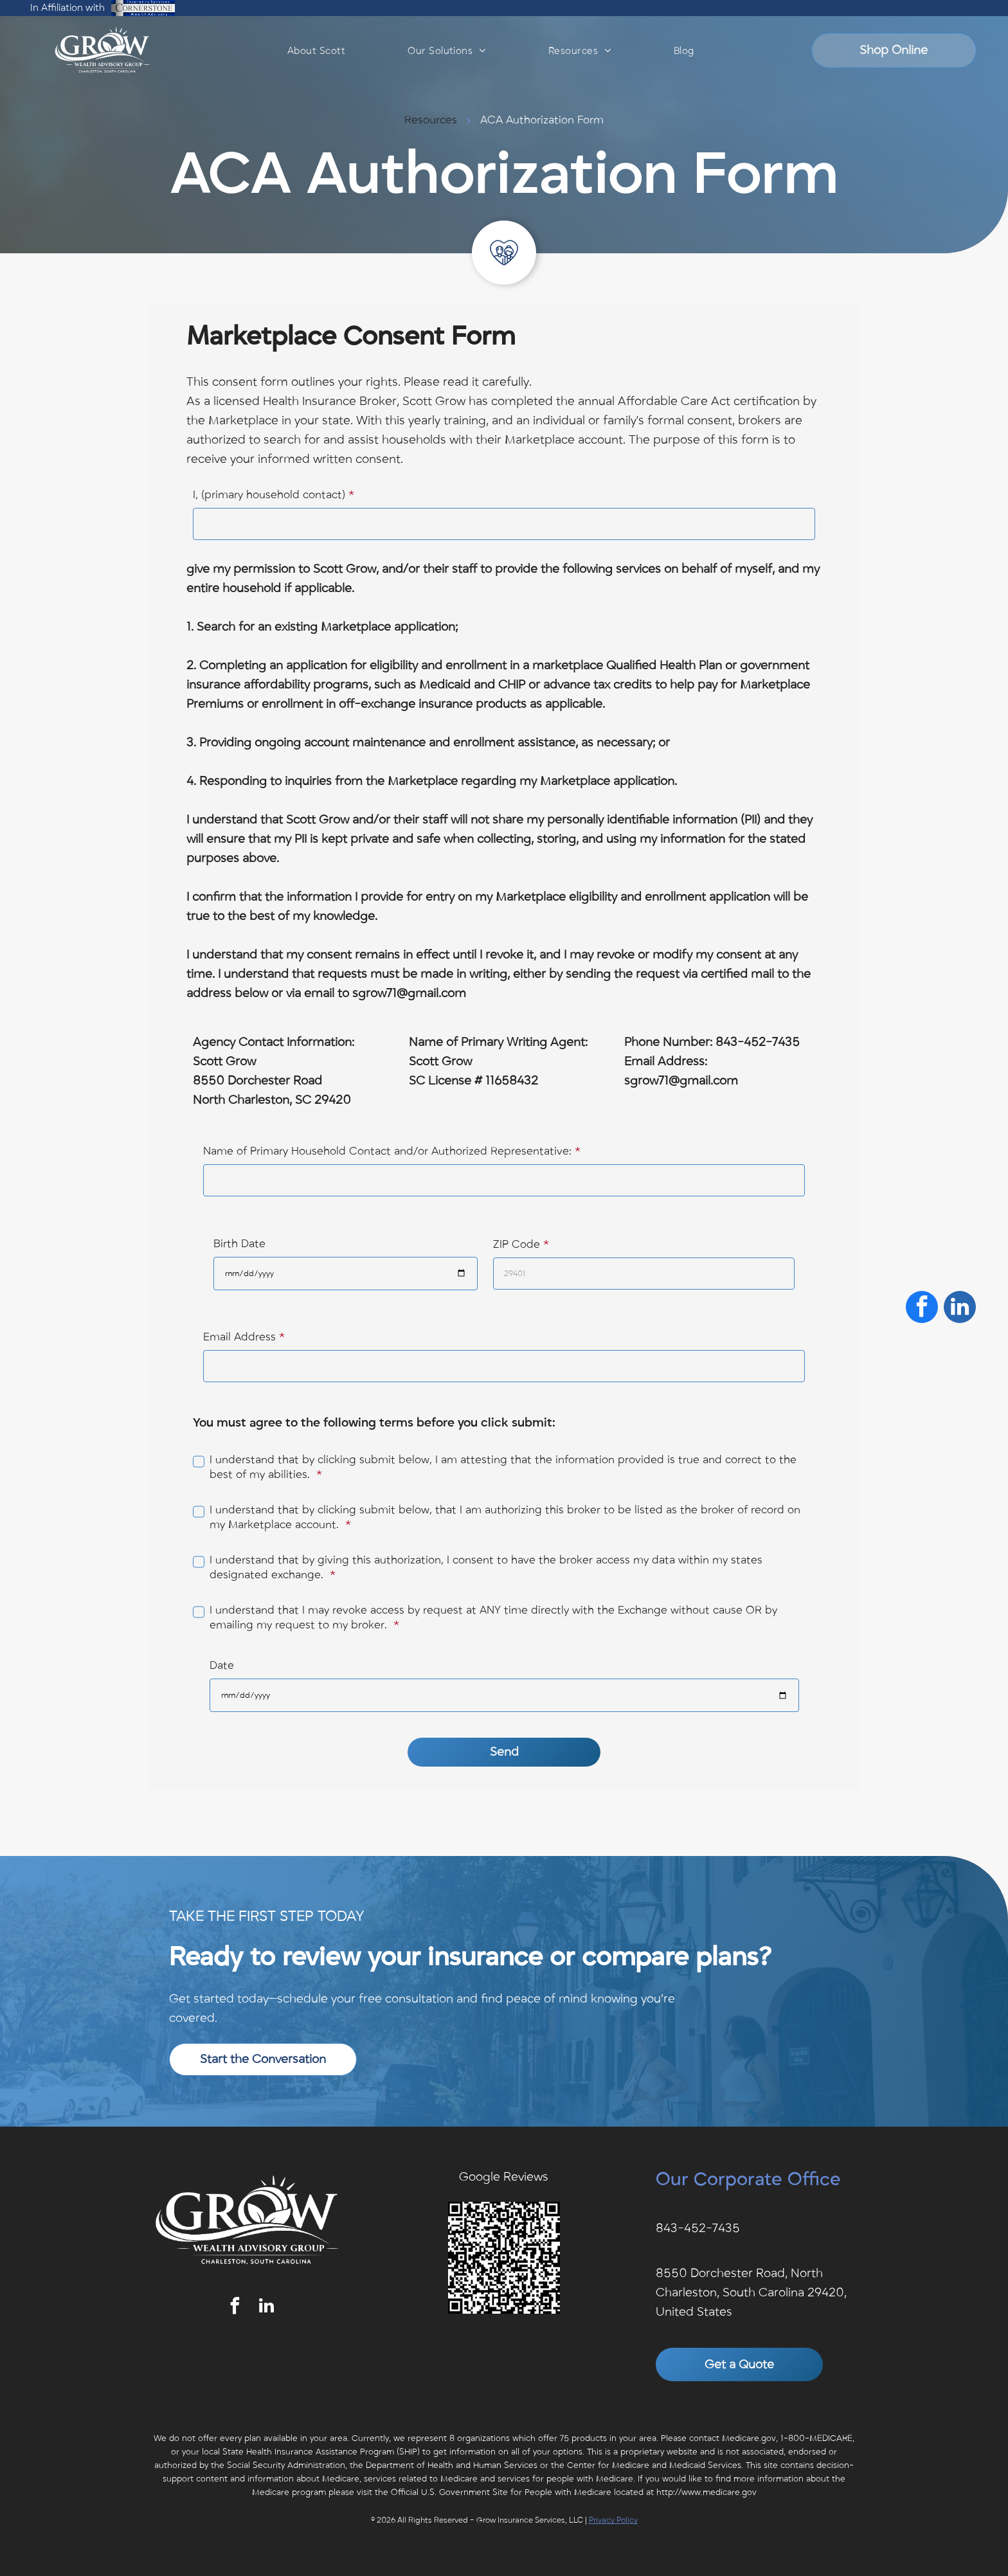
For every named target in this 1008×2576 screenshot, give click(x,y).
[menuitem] (316, 50)
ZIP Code (516, 1244)
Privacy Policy (613, 2520)
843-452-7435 (698, 2228)
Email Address (239, 1337)
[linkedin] (266, 2307)
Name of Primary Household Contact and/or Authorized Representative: (387, 1151)
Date (222, 1665)
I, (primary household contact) (269, 495)
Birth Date (239, 1244)
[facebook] (235, 2307)
